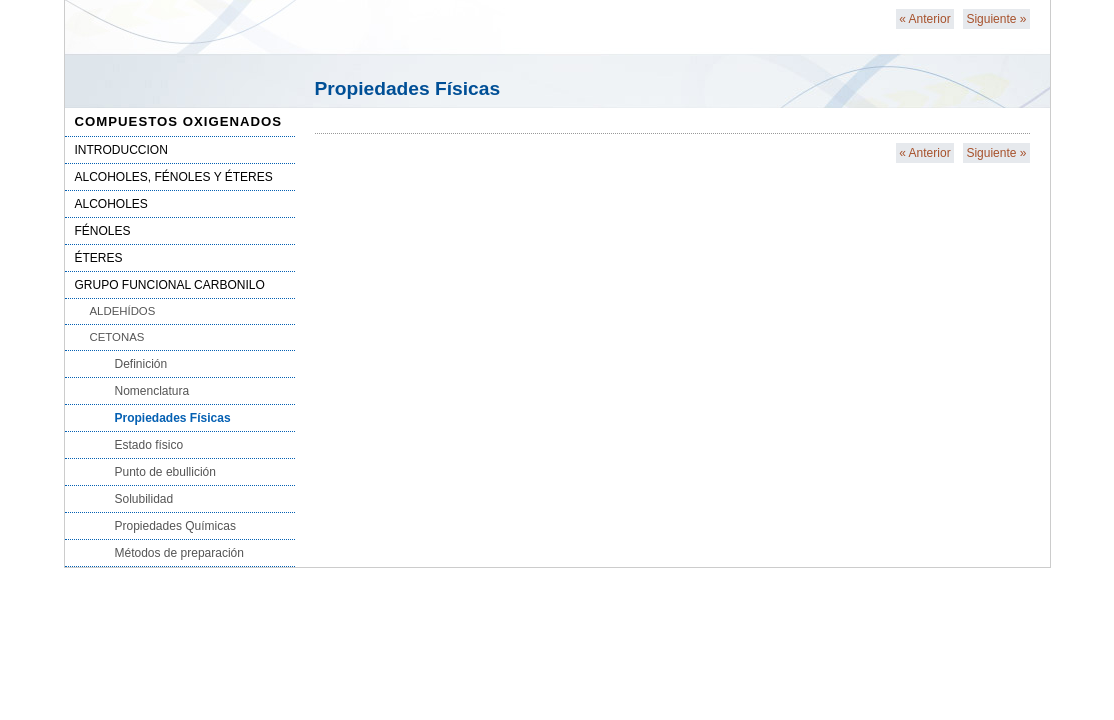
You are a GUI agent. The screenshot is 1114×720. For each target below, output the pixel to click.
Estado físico (149, 445)
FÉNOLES (103, 231)
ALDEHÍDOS (123, 311)
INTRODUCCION (121, 150)
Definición (141, 364)
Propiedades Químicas (175, 526)
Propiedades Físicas (173, 418)
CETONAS (117, 337)
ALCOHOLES (111, 204)
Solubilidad (144, 499)
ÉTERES (99, 258)
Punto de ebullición (165, 472)
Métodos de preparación (179, 553)
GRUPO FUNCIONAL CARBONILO (170, 285)
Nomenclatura (152, 391)
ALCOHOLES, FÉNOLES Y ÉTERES (174, 177)
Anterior (924, 19)
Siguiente (996, 19)
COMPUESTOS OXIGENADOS (179, 121)
